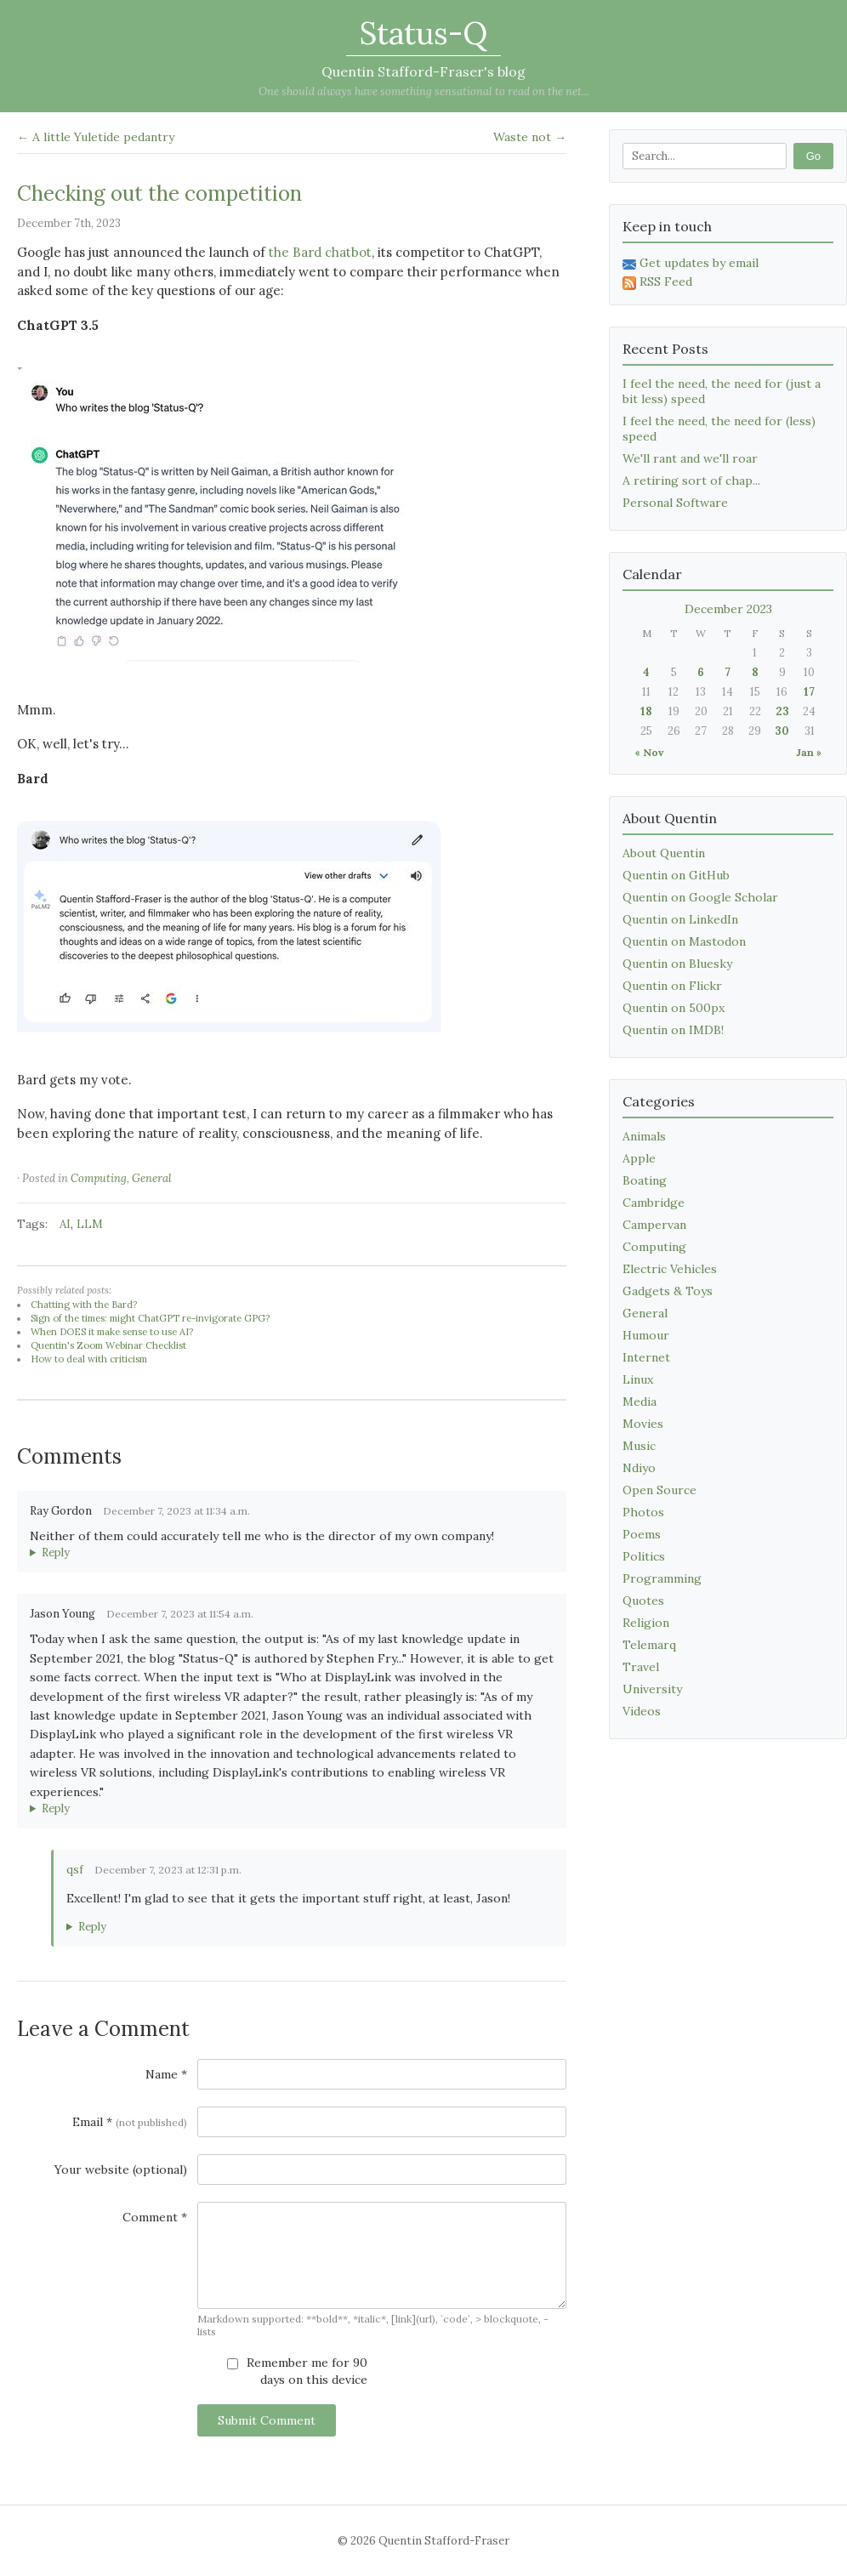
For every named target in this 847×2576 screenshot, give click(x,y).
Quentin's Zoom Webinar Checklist (108, 1345)
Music (639, 1445)
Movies (642, 1423)
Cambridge (653, 1202)
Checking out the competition (159, 193)
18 (646, 711)
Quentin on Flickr (672, 985)
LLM (90, 1224)
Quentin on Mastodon (684, 941)
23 (782, 711)
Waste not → (529, 137)
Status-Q (423, 33)
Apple (639, 1158)
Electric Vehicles (669, 1269)
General (152, 1178)
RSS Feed (657, 281)
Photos (643, 1512)
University (652, 1689)
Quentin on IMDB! (673, 1030)
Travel (640, 1667)
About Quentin (663, 853)
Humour (645, 1335)
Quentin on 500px (673, 1007)
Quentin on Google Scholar (700, 897)
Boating (644, 1180)
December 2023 (728, 609)
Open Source (659, 1490)
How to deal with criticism (89, 1359)
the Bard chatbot (320, 252)
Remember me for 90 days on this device (297, 2371)
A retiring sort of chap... (691, 480)
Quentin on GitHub (676, 875)
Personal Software (675, 502)
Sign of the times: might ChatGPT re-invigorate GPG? (150, 1318)
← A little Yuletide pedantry (95, 137)
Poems (641, 1534)
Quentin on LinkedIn (680, 919)
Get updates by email (690, 262)
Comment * (154, 2217)
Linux (637, 1379)
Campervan (654, 1224)
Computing (99, 1178)
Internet (646, 1357)
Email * (129, 2122)
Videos (641, 1711)
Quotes (643, 1600)
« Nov (648, 752)
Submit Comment (266, 2420)
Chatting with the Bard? (84, 1305)
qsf (74, 1869)
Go (813, 156)
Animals (644, 1136)
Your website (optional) (120, 2169)
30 (782, 731)
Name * (166, 2074)
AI (65, 1224)
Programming (662, 1578)
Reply (56, 1552)
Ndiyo (639, 1468)
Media (639, 1401)
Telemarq (649, 1644)
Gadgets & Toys (667, 1291)
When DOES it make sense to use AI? (112, 1332)
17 (809, 692)
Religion (645, 1622)
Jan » (808, 752)
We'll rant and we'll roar (690, 458)
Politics (643, 1556)
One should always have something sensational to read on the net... (424, 91)
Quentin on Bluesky (677, 963)
